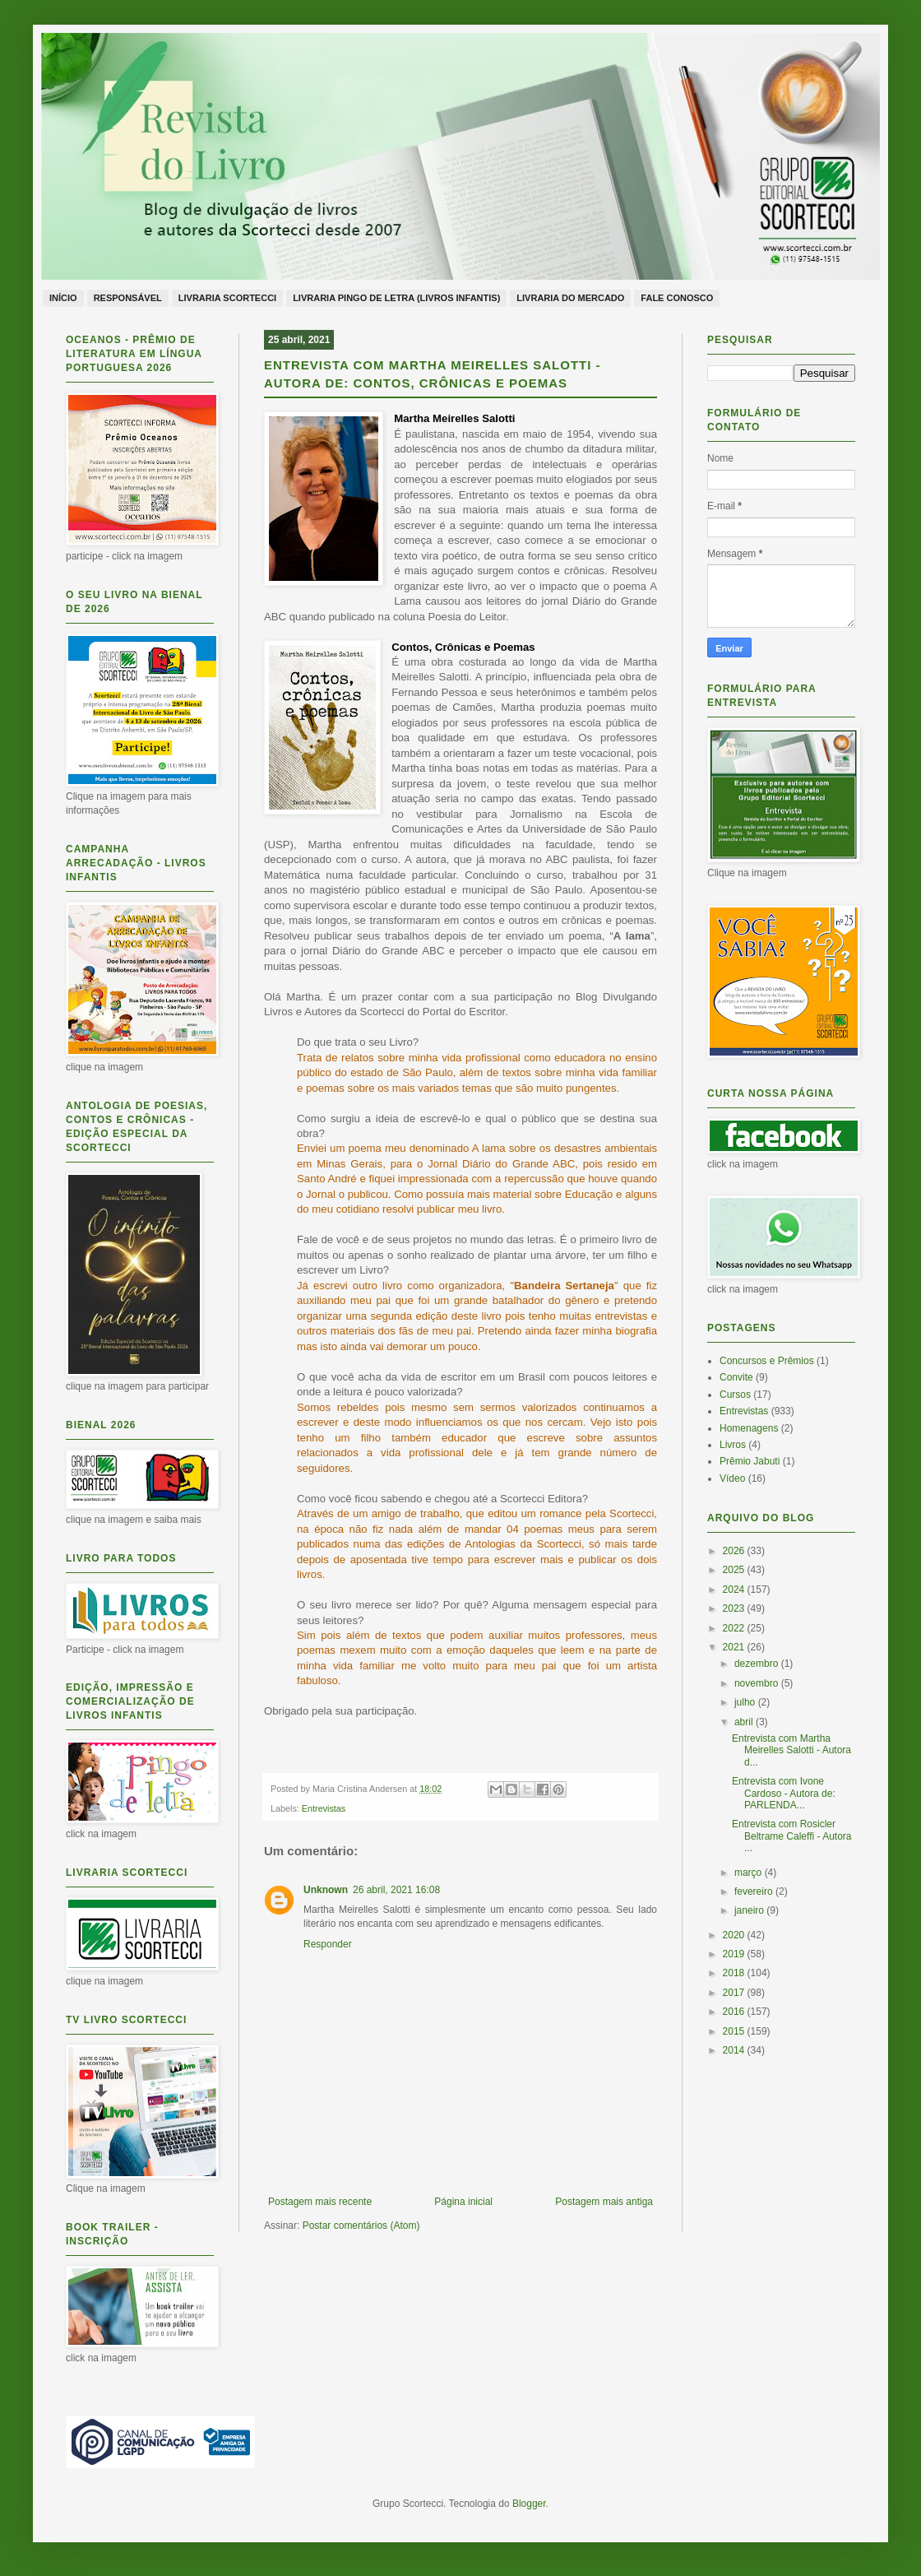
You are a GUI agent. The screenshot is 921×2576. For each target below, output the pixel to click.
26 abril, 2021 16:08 (396, 1890)
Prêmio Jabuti (750, 1461)
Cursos (735, 1394)
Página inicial (463, 2201)
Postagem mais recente (320, 2201)
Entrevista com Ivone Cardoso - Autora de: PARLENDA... (783, 1793)
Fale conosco (677, 298)
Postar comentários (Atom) (361, 2225)
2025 (735, 1570)
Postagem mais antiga (604, 2201)
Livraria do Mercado (570, 298)
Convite (736, 1377)
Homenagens (749, 1428)
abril (745, 1722)
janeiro (750, 1910)
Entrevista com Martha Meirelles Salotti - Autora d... (791, 1750)
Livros (733, 1444)
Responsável (128, 298)
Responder (327, 1944)
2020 (735, 1935)
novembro (757, 1683)
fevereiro (754, 1891)
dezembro (757, 1663)
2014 (735, 2050)
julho (746, 1702)
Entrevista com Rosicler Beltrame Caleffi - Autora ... (792, 1836)
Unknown (325, 1890)
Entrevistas (323, 1808)
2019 (735, 1954)
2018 (735, 1973)
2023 (735, 1608)
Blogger (529, 2503)
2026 (735, 1551)
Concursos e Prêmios (767, 1361)
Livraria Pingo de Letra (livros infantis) (396, 298)
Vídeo (732, 1478)
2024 (735, 1589)
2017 (735, 1992)
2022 (735, 1628)
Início (63, 298)
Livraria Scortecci (227, 298)
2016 (735, 2011)
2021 (735, 1647)
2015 (735, 2031)
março (749, 1872)
